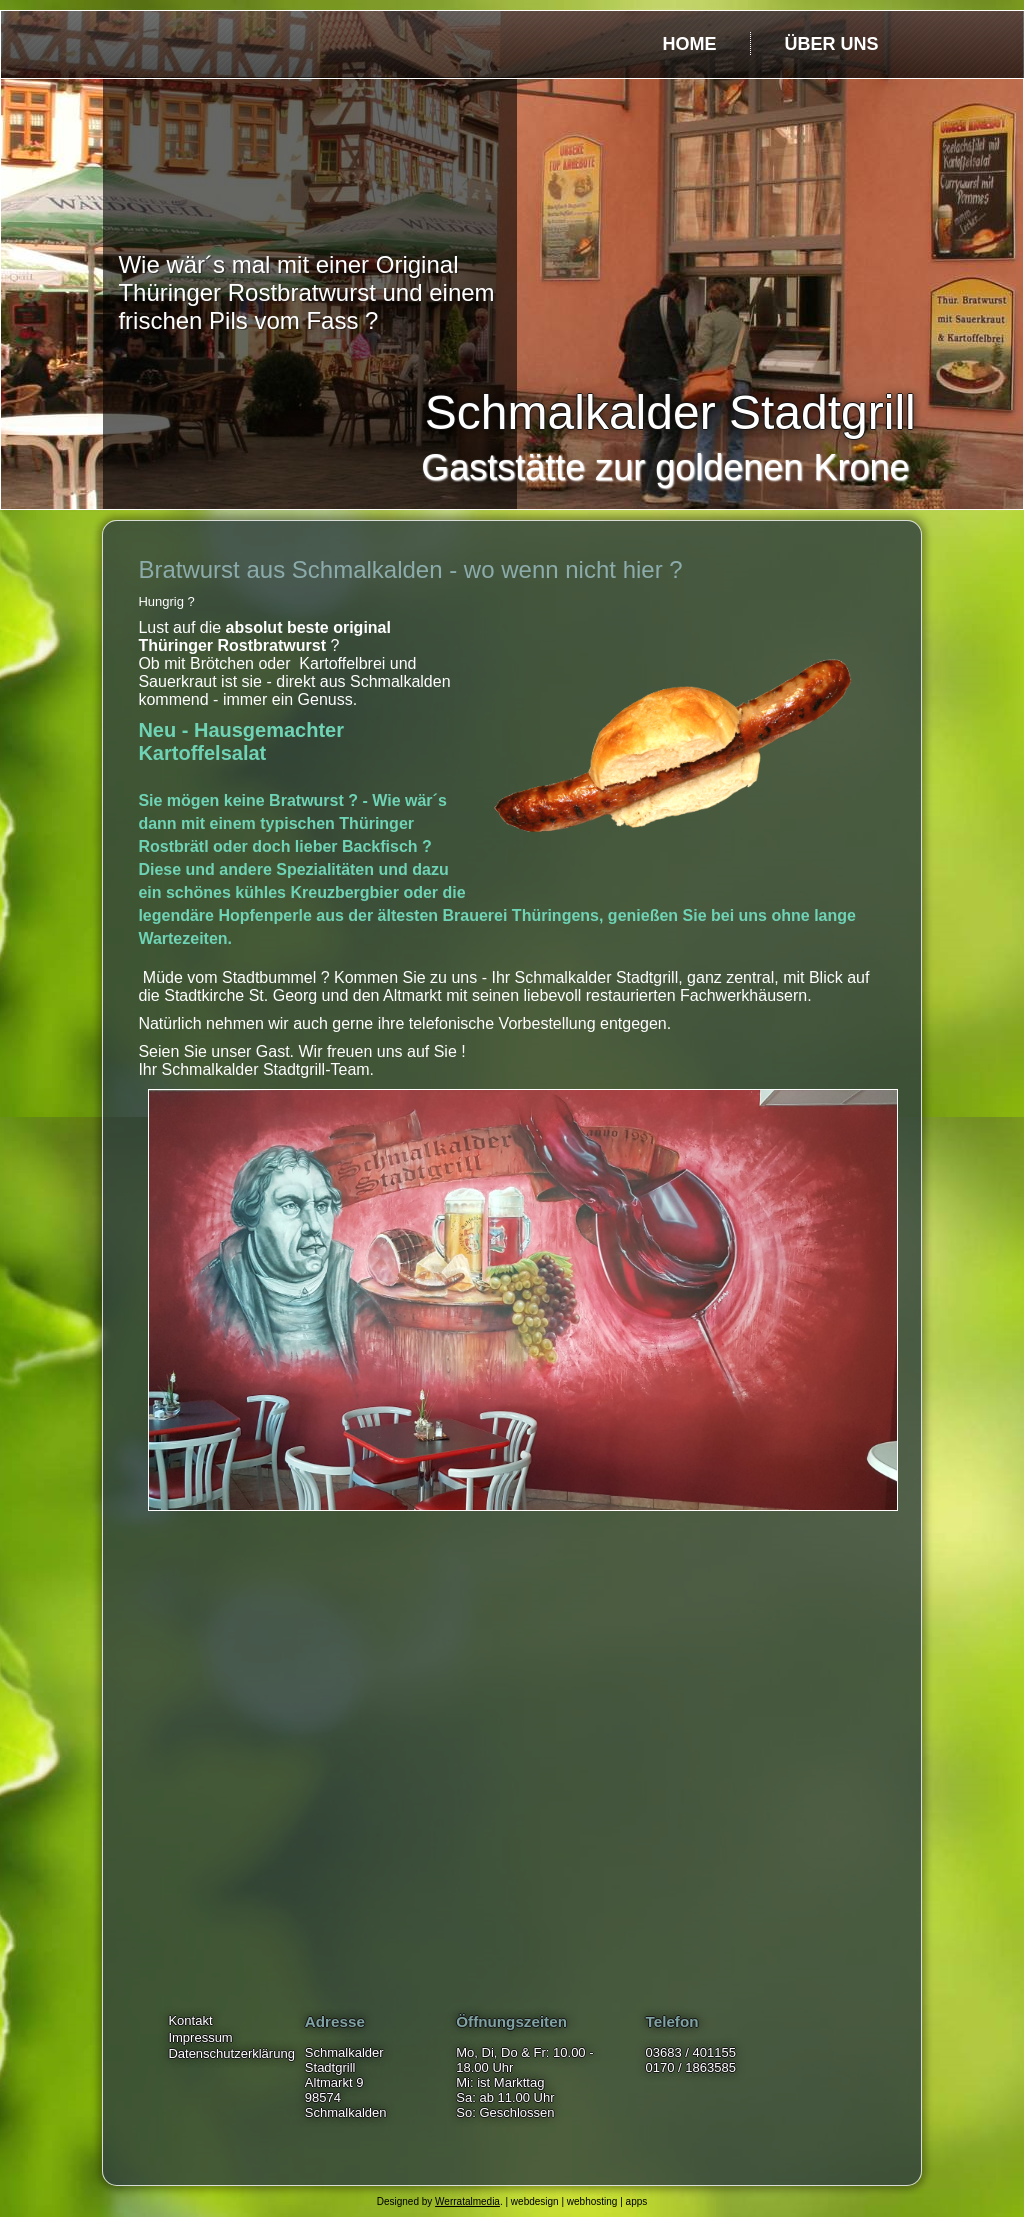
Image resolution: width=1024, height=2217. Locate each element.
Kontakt (190, 2020)
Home (689, 44)
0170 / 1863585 (691, 2067)
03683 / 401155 (691, 2052)
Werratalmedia (467, 2201)
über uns (831, 44)
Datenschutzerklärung (231, 2053)
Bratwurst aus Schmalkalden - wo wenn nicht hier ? (410, 569)
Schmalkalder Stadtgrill (670, 412)
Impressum (200, 2037)
